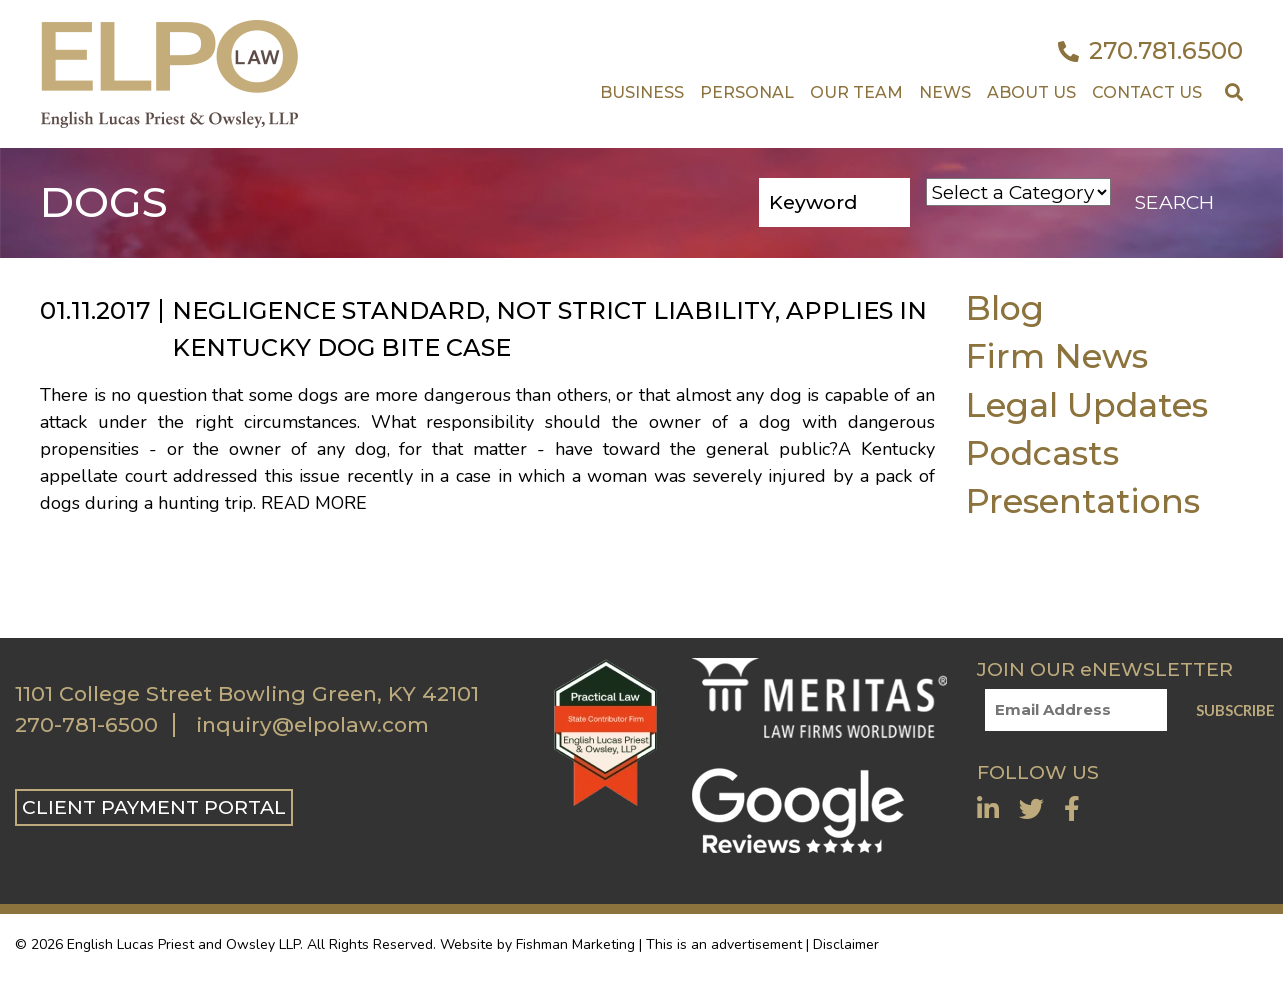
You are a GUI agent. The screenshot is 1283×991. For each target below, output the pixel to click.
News (945, 92)
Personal (747, 92)
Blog (1004, 307)
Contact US (1147, 92)
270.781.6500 (1150, 51)
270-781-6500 (86, 725)
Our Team (856, 92)
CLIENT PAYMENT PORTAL (154, 807)
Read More (314, 503)
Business (642, 92)
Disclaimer (846, 944)
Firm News (1056, 355)
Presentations (1082, 500)
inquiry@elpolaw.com (312, 725)
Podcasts (1042, 452)
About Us (1031, 92)
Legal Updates (1086, 404)
